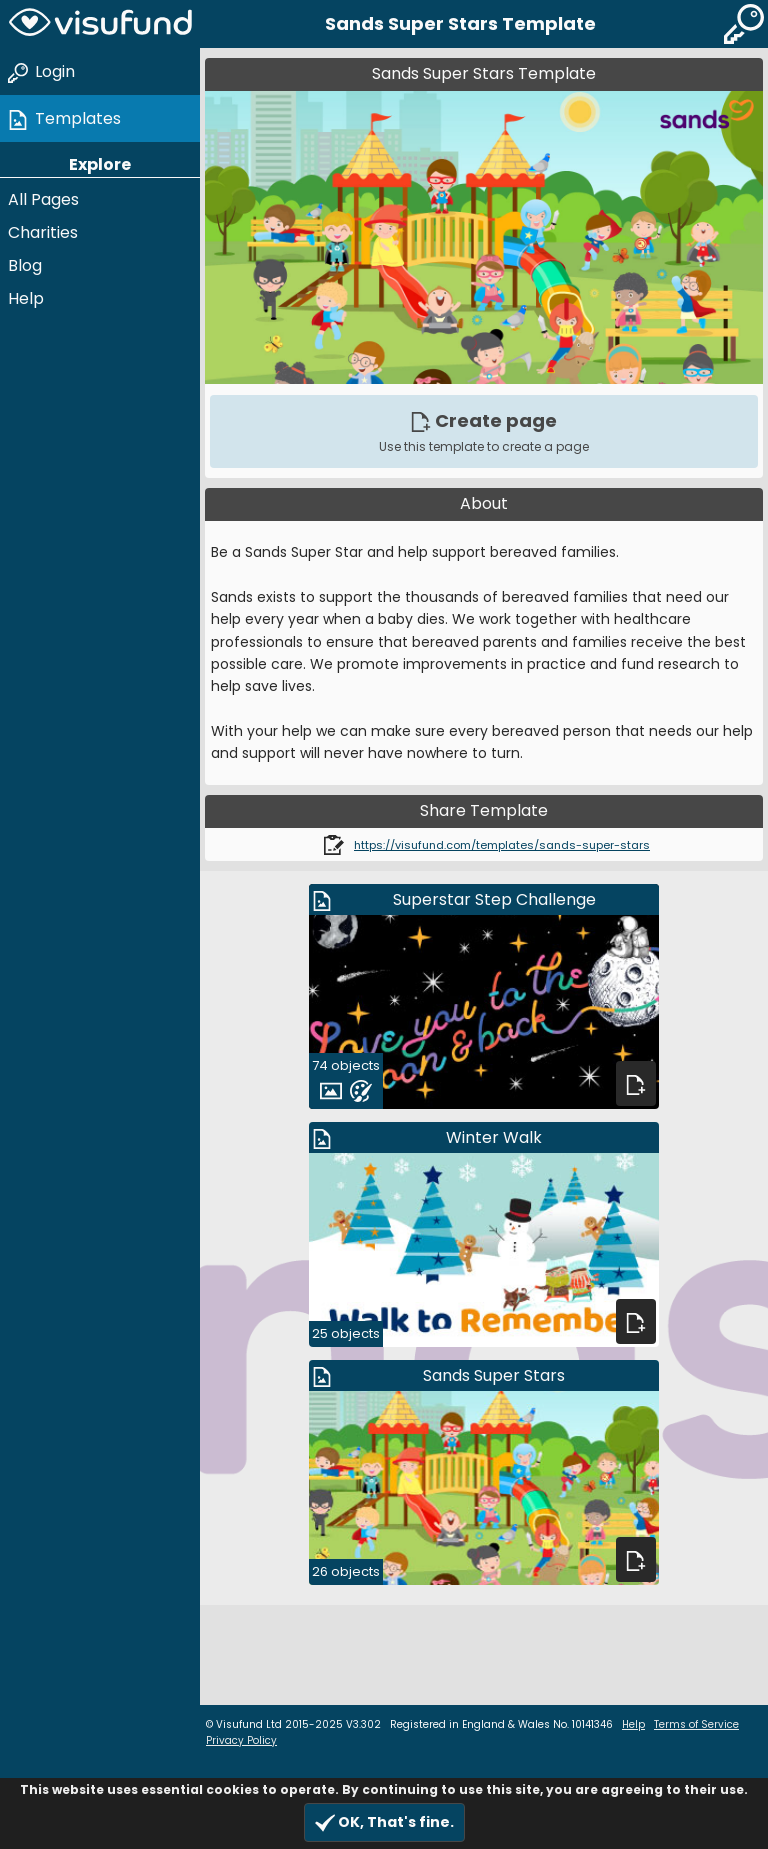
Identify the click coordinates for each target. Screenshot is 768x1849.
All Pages (43, 199)
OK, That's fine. (384, 1822)
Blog (25, 265)
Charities (43, 232)
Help (26, 298)
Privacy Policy (241, 1740)
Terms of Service (696, 1724)
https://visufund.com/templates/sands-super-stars (502, 845)
